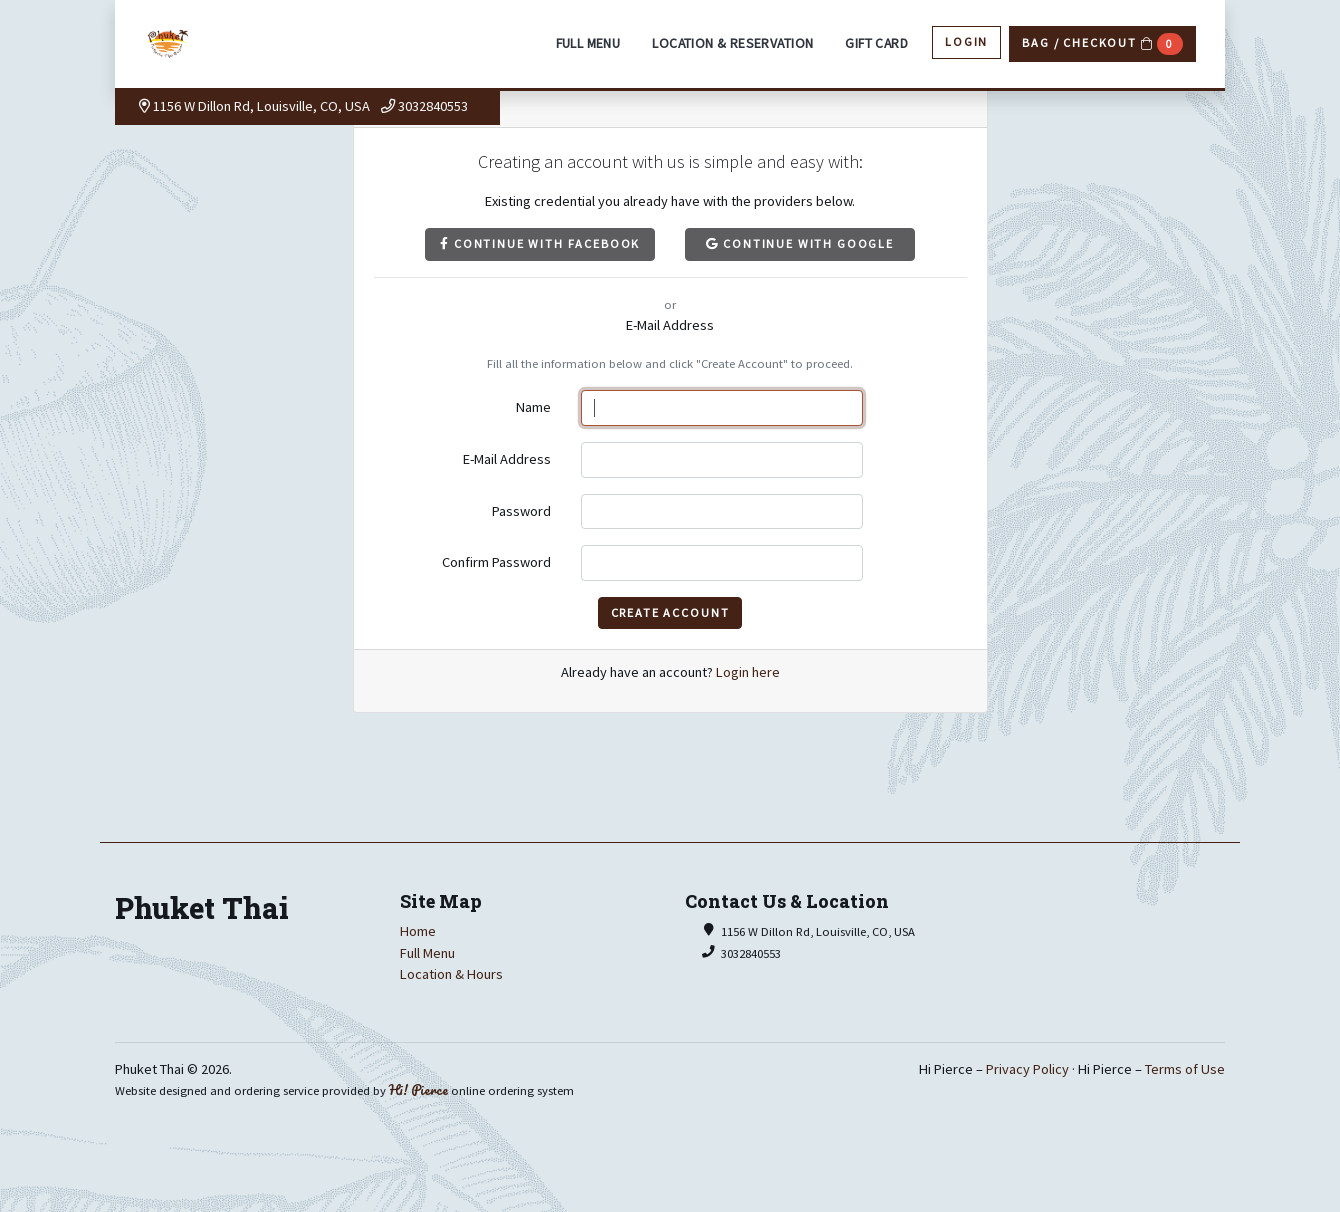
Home (418, 931)
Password (521, 511)
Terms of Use (1185, 1069)
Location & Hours (451, 974)
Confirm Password (496, 562)
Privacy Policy (1027, 1069)
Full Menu (588, 43)
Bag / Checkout (1102, 43)
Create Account (670, 612)
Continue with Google (800, 243)
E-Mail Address (507, 459)
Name (533, 407)
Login (966, 41)
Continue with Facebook (540, 243)
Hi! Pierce (418, 1090)
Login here (748, 672)
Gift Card (876, 43)
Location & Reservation (732, 43)
